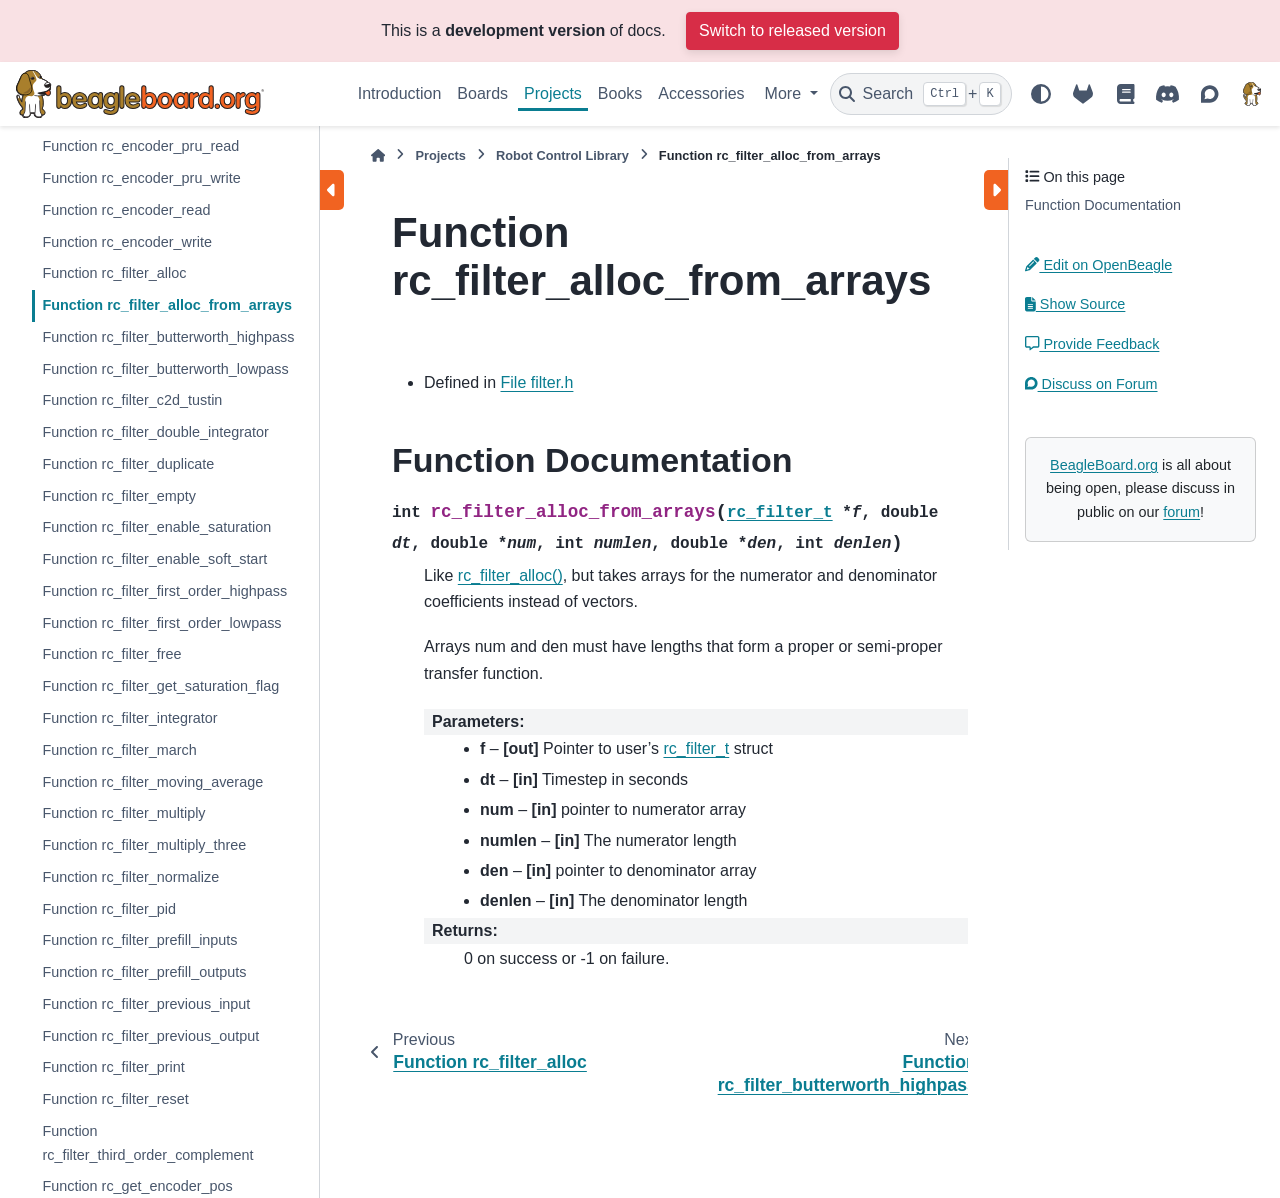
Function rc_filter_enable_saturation (156, 527)
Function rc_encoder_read (126, 210)
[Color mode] (1041, 94)
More (785, 93)
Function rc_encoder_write (127, 242)
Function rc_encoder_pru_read (140, 146)
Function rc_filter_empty (119, 496)
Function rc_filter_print (113, 1067)
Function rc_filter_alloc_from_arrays (167, 305)
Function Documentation (1103, 205)
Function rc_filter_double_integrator (155, 432)
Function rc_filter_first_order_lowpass (161, 623)
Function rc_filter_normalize (130, 877)
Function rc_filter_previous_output (150, 1036)
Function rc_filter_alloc (114, 273)
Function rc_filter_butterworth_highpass (168, 337)
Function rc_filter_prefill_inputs (139, 940)
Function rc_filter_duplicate (128, 464)
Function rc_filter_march (119, 750)
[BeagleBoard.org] (1252, 94)
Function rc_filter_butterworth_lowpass (165, 369)
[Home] (378, 155)
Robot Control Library (562, 155)
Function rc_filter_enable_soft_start (154, 559)
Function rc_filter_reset (115, 1099)
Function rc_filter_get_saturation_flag (160, 686)
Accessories (701, 93)
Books (620, 93)
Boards (482, 93)
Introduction (400, 93)
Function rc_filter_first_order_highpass (164, 591)
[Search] (921, 94)
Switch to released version (792, 30)
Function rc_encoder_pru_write (141, 178)
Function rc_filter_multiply (123, 813)
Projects (553, 93)
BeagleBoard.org (1104, 465)
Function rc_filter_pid (109, 909)
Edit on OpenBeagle (1098, 265)
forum (1181, 512)
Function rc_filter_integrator (129, 718)
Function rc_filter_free (111, 654)
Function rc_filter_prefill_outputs (144, 972)
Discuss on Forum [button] (1091, 384)
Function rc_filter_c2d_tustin (132, 400)
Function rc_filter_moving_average (152, 782)
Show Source (1075, 304)
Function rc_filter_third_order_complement (147, 1143)
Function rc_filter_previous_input (146, 1004)
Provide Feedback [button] (1092, 344)
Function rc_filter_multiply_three (144, 845)
